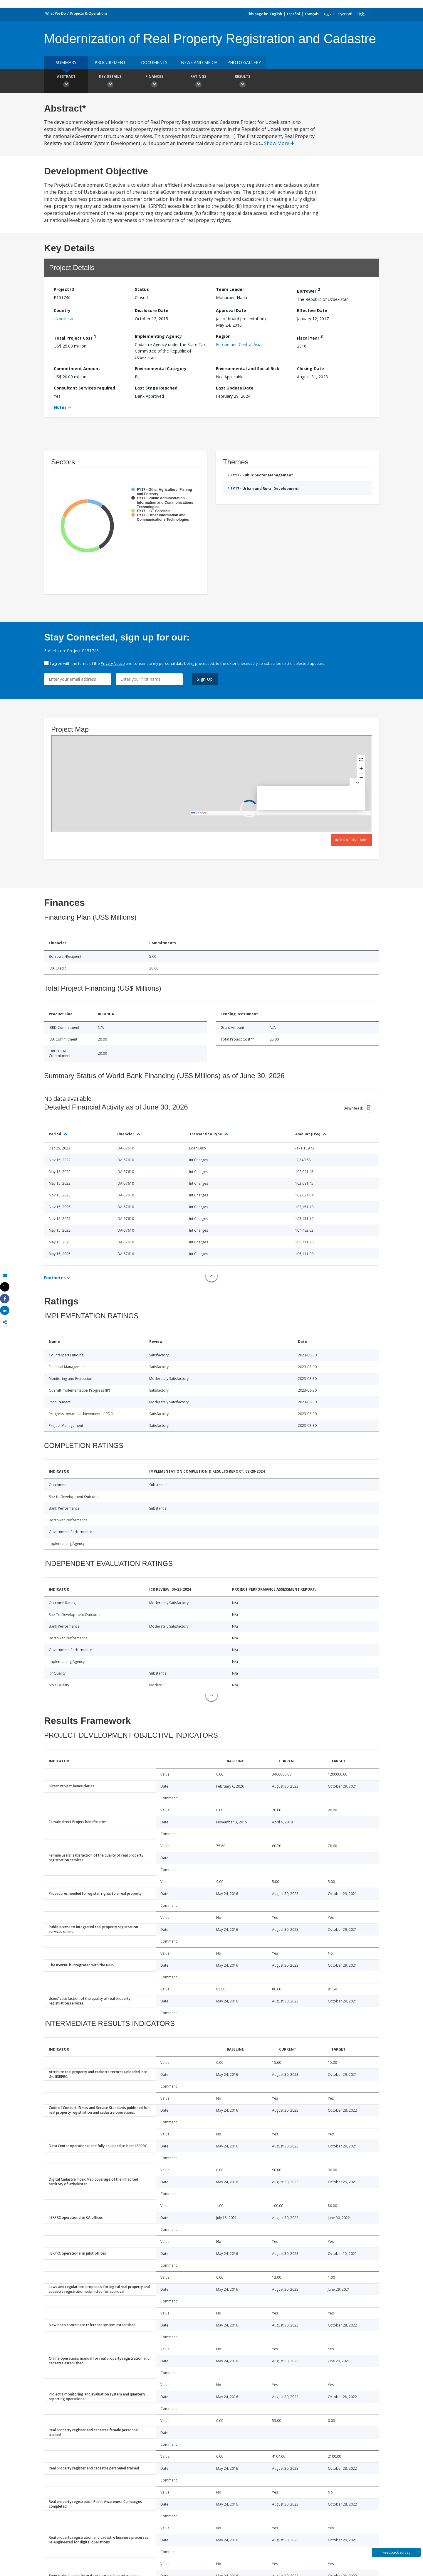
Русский (345, 13)
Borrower (308, 290)
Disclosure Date (151, 310)
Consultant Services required (84, 388)
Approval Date (231, 310)
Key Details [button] (110, 82)
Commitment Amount (77, 368)
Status (142, 289)
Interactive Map (351, 839)
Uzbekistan (64, 318)
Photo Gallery (244, 62)
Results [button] (242, 82)
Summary (66, 62)
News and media (199, 62)
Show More (279, 143)
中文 (361, 13)
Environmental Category (161, 368)
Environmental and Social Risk (247, 368)
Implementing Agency (158, 336)
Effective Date (312, 310)
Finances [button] (154, 82)
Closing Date (310, 368)
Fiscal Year (310, 337)
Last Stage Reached (156, 388)
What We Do (55, 13)
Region (223, 336)
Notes (60, 407)
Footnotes (55, 1277)
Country (62, 310)
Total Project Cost (75, 337)
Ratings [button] (198, 82)
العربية (328, 13)
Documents (154, 62)
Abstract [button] (66, 82)
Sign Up (205, 679)
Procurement (110, 62)
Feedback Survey (396, 2552)
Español (293, 13)
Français (312, 13)
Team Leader (230, 289)
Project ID (64, 289)
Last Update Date (235, 388)
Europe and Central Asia (238, 344)
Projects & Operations (89, 13)
